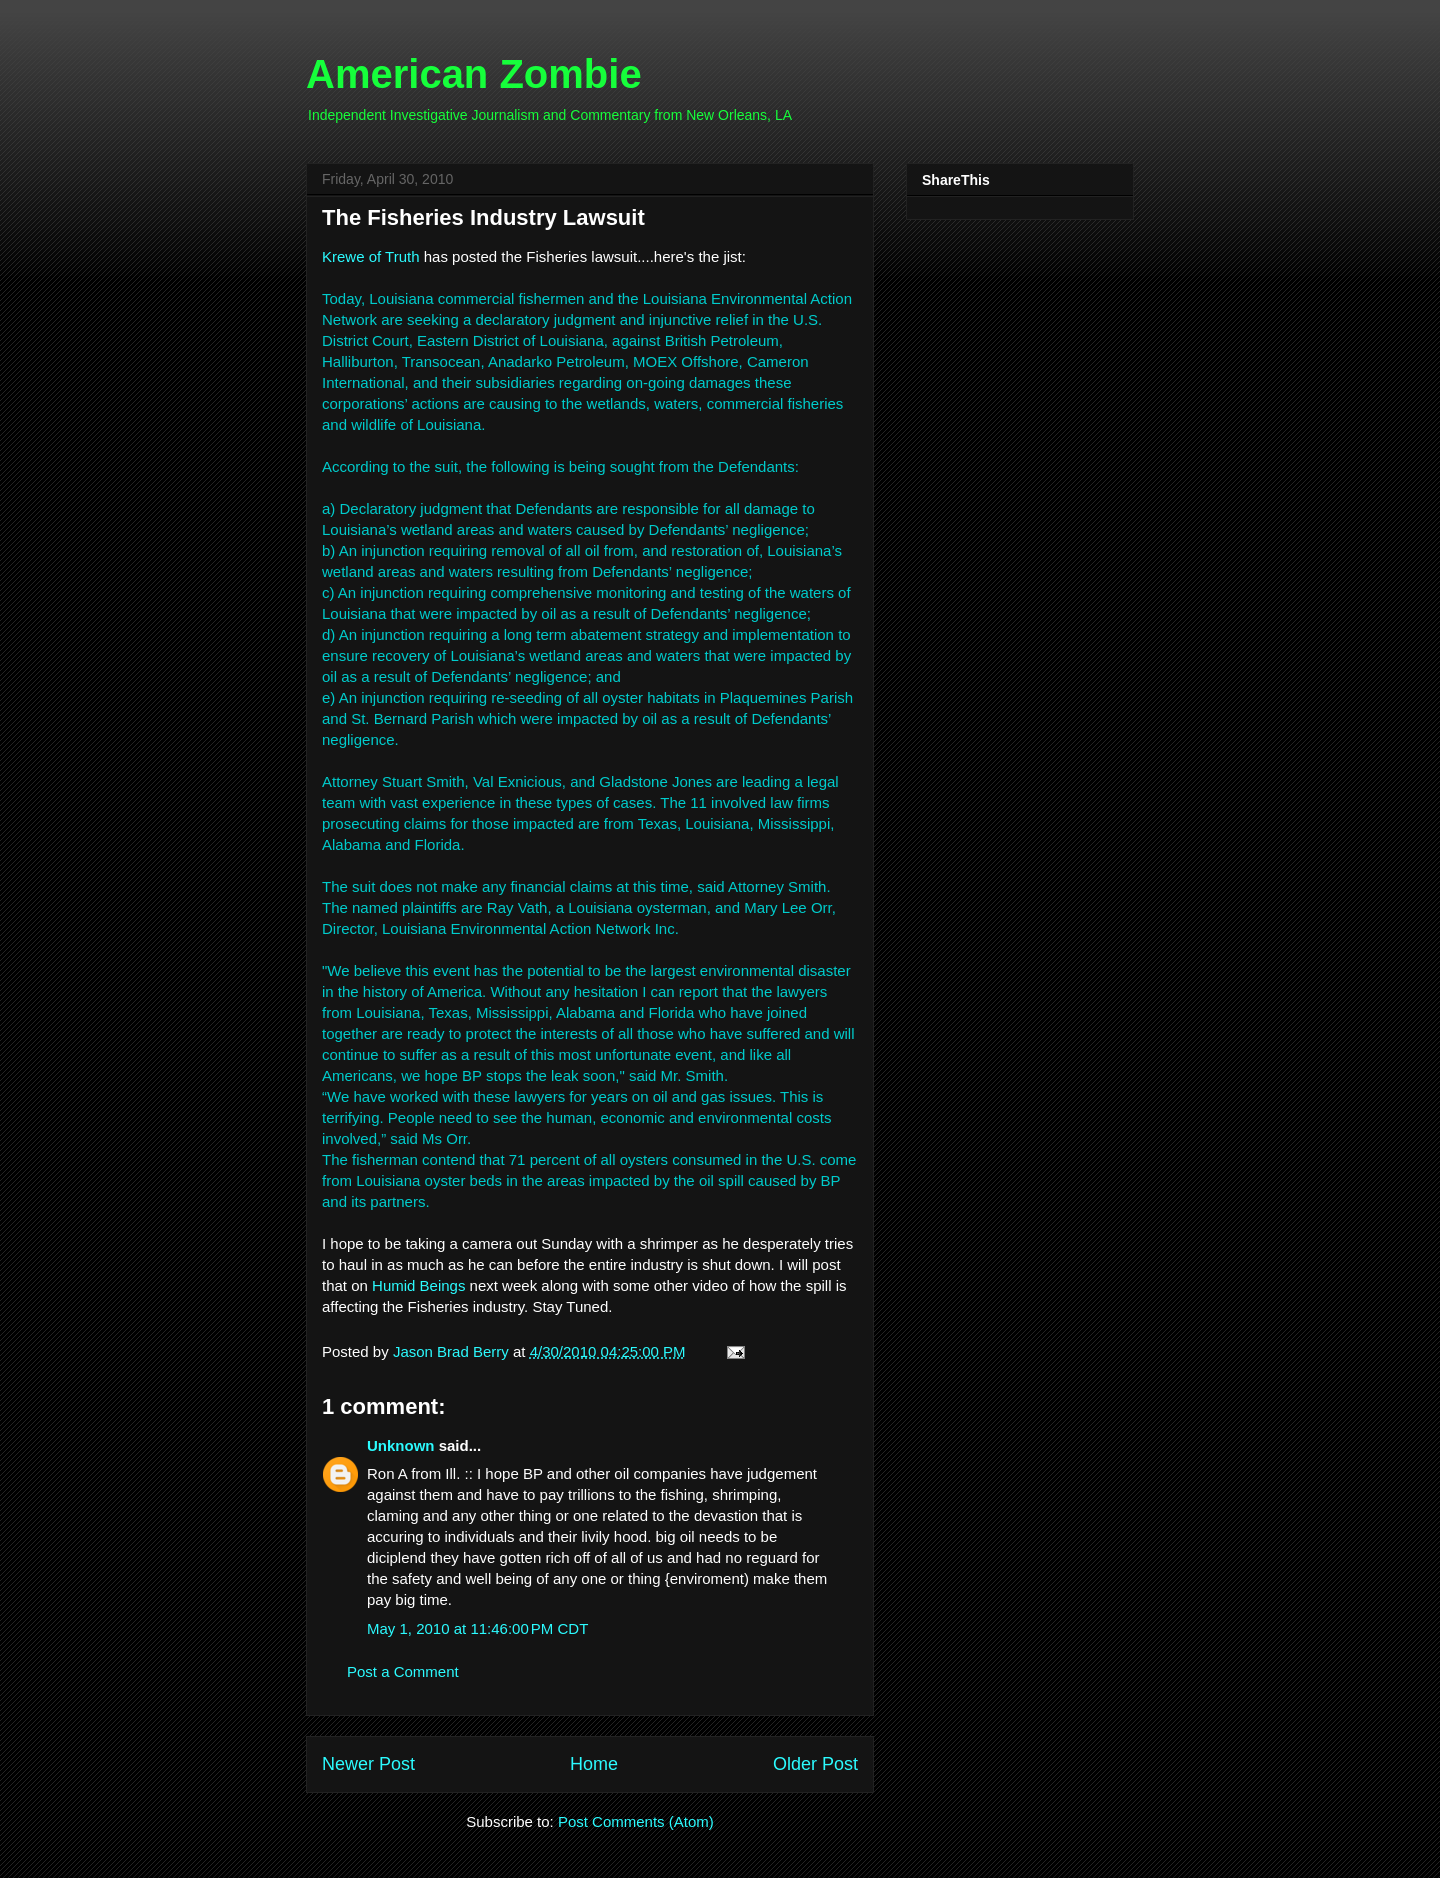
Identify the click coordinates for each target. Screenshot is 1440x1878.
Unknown (401, 1445)
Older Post (815, 1764)
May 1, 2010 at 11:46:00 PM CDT (477, 1628)
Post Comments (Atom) (636, 1821)
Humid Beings (418, 1285)
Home (594, 1764)
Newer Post (368, 1764)
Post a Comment (403, 1671)
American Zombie (474, 74)
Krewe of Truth (371, 256)
